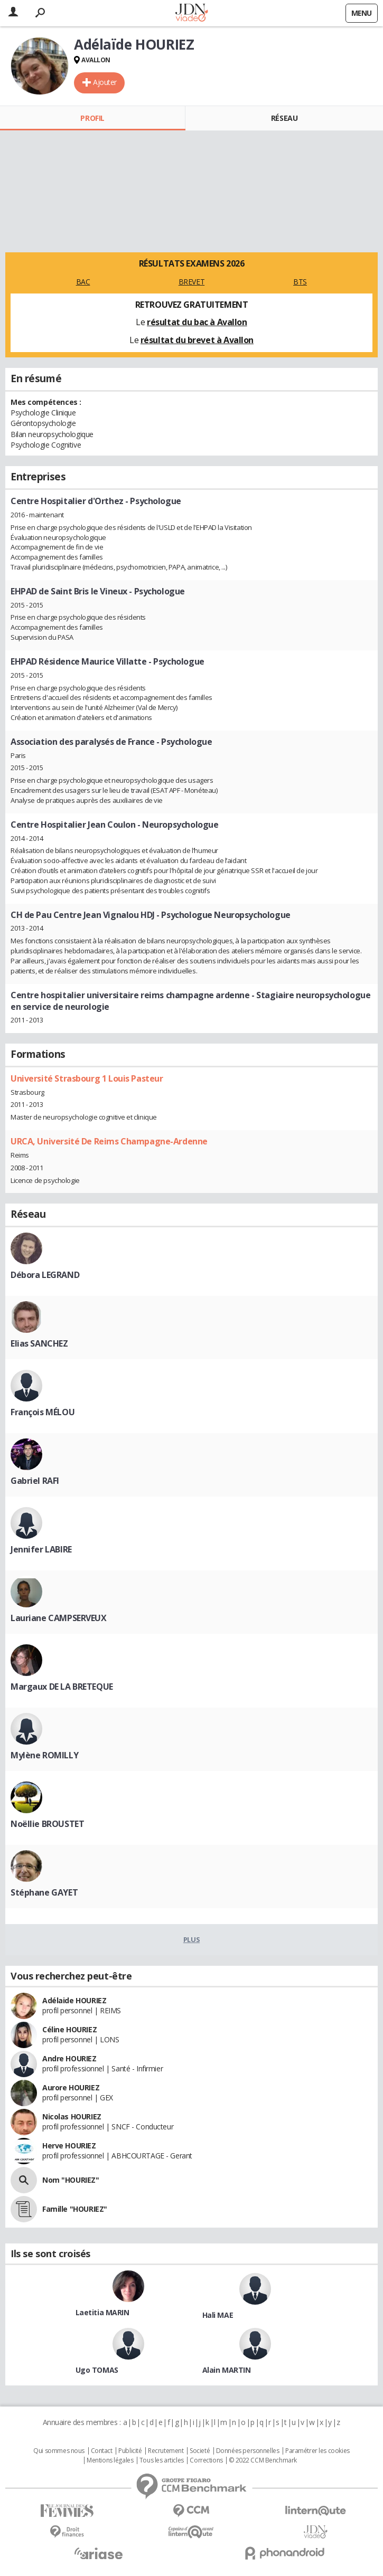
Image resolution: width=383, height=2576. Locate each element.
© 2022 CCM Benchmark (263, 2460)
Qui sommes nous (59, 2451)
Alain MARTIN (226, 2370)
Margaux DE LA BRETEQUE (62, 1686)
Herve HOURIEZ (69, 2146)
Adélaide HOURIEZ (74, 2000)
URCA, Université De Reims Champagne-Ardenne (109, 1141)
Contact (102, 2451)
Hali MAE (217, 2315)
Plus (191, 1939)
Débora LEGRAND (45, 1275)
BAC (83, 282)
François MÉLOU (42, 1412)
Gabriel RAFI (35, 1480)
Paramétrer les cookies (317, 2451)
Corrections (206, 2460)
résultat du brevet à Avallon (197, 340)
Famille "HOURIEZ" (74, 2209)
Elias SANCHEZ (39, 1343)
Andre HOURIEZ (69, 2058)
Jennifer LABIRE (41, 1549)
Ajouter (105, 82)
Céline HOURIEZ (69, 2029)
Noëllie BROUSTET (47, 1824)
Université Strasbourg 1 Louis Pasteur (87, 1078)
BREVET (191, 282)
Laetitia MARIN (102, 2312)
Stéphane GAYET (44, 1892)
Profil (92, 118)
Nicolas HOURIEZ (71, 2116)
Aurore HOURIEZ (70, 2087)
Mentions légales (110, 2460)
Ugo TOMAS (97, 2370)
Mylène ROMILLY (44, 1755)
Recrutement (165, 2451)
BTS (300, 282)
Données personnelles (247, 2451)
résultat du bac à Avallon (197, 322)
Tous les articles (161, 2460)
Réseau (284, 118)
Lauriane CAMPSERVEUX (59, 1618)
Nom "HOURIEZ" (70, 2180)
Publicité (130, 2451)
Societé (200, 2451)
